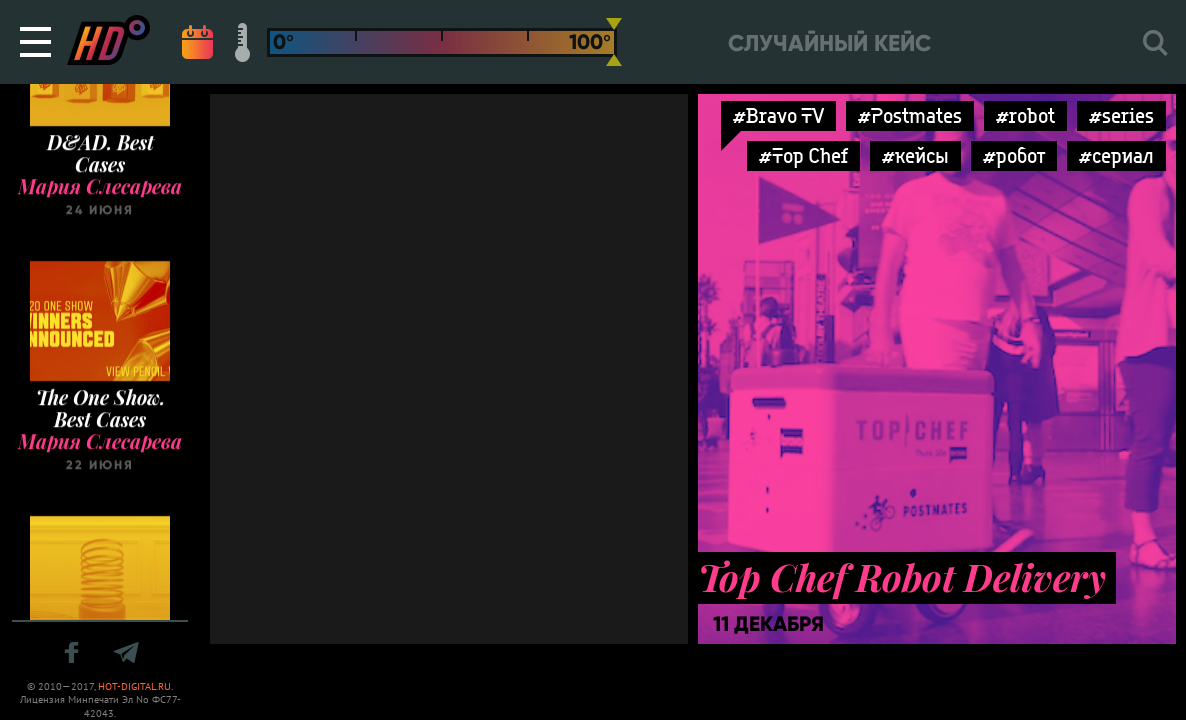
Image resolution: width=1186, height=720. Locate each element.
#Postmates (910, 115)
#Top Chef (803, 155)
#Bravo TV (778, 115)
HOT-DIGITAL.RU (134, 686)
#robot (1025, 115)
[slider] (614, 42)
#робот (1014, 155)
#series (1121, 115)
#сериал (1116, 155)
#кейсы (915, 155)
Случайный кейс (829, 43)
